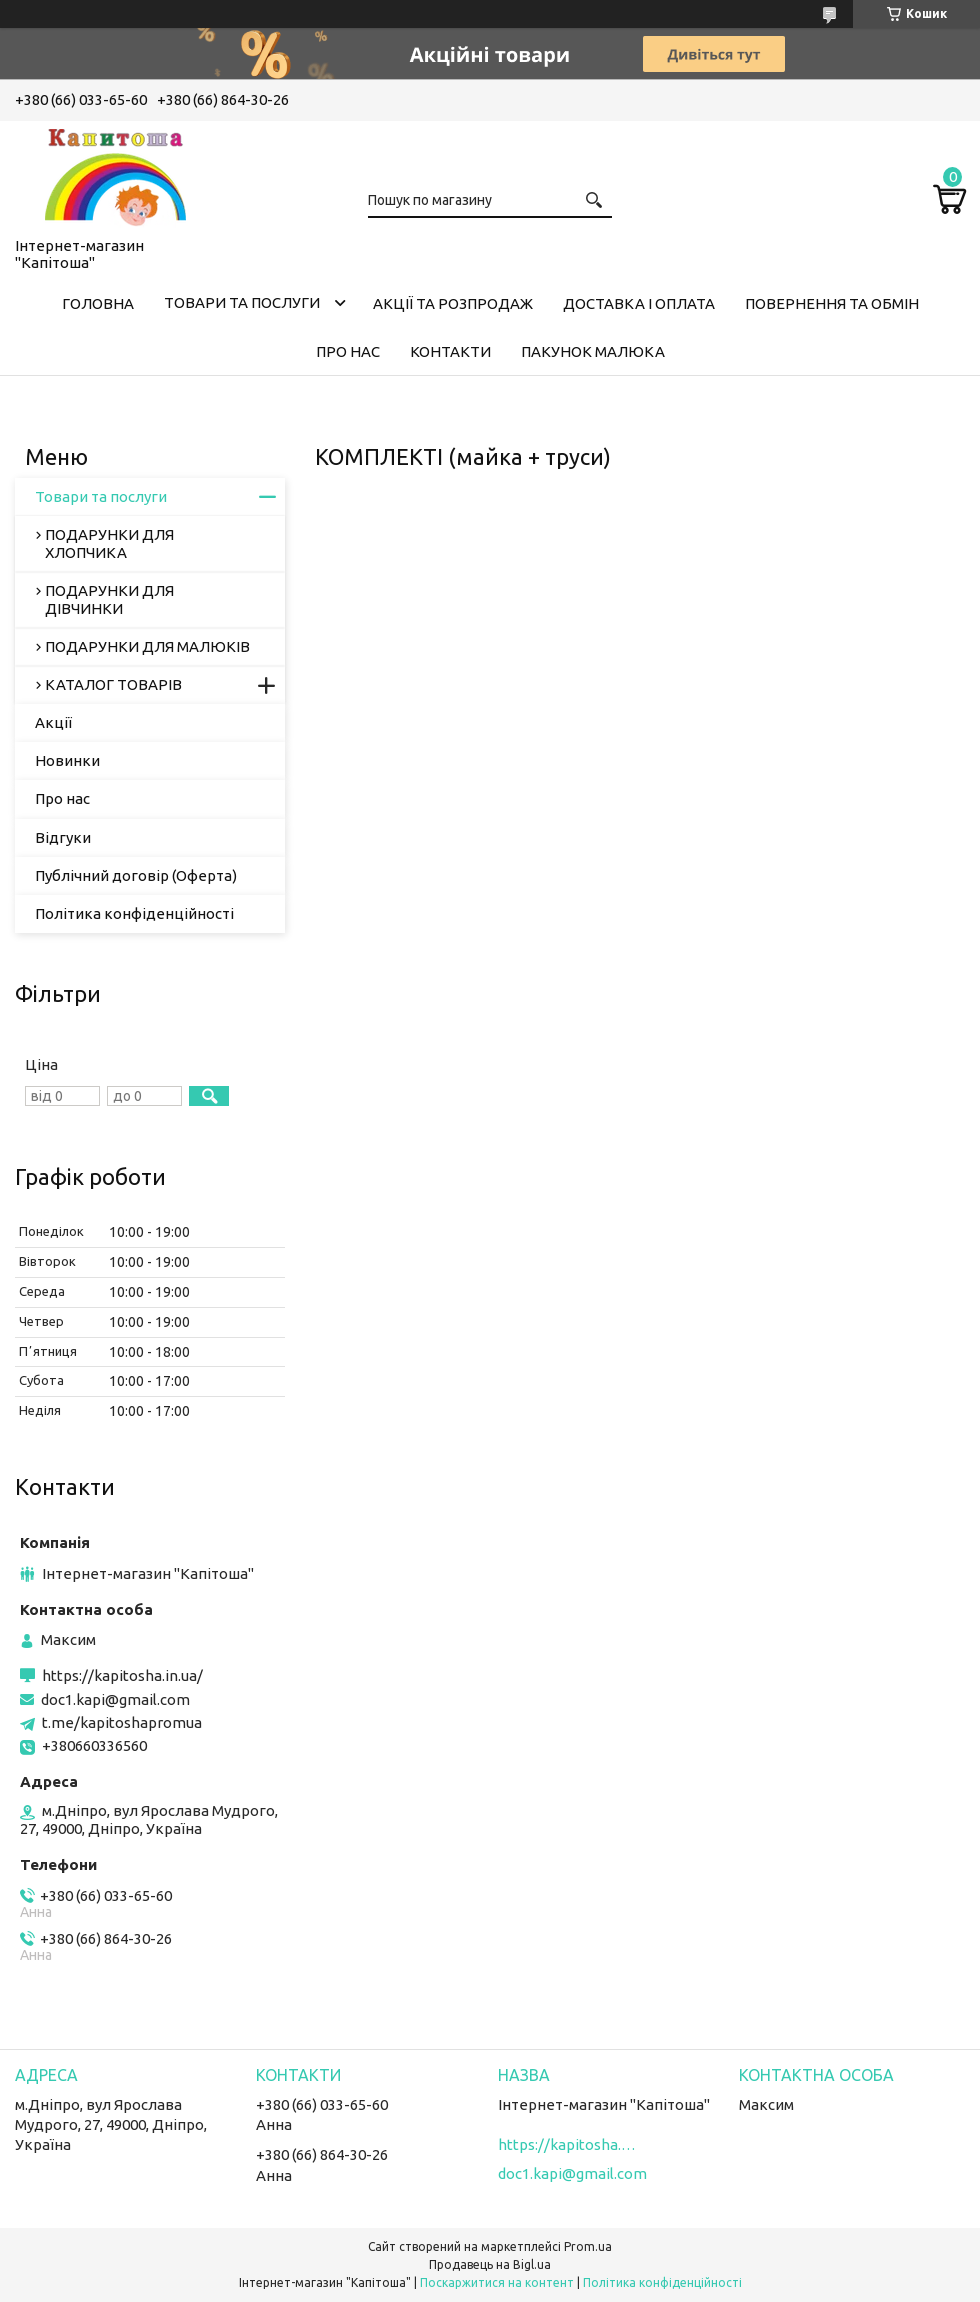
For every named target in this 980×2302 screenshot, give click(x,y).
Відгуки (63, 837)
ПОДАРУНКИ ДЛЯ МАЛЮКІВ (147, 646)
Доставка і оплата (639, 303)
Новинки (67, 760)
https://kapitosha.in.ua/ (122, 1675)
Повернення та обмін (832, 303)
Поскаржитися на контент (497, 2282)
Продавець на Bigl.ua (490, 2264)
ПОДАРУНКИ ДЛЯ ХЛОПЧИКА (109, 543)
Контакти (450, 351)
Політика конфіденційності (134, 913)
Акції (53, 722)
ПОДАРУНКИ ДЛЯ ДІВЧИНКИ (109, 599)
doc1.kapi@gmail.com (115, 1699)
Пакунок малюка (593, 351)
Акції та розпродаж (453, 303)
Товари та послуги (242, 302)
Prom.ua (588, 2246)
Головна (98, 303)
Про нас (348, 351)
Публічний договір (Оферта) (136, 875)
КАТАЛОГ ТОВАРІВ (113, 684)
